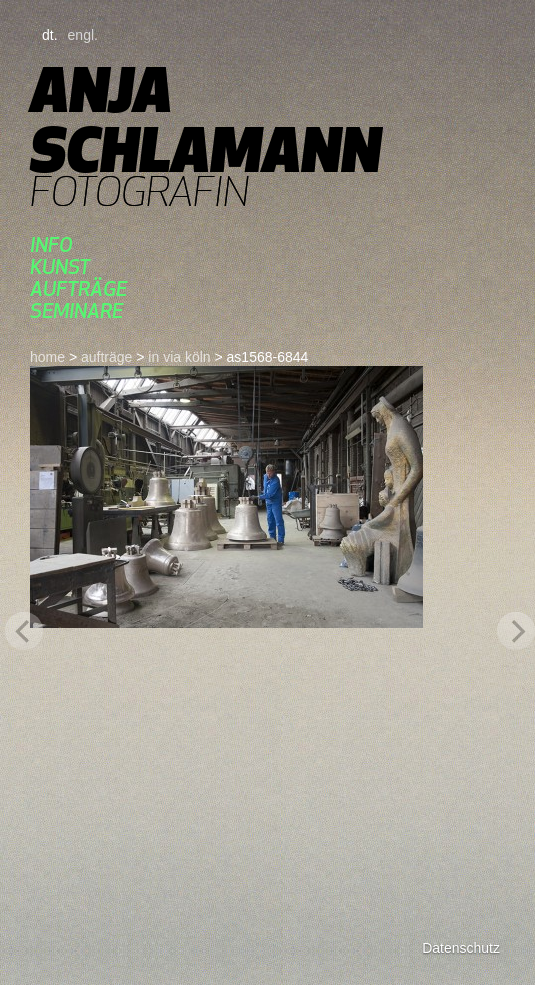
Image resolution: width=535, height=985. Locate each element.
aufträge (78, 288)
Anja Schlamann (205, 119)
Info (51, 244)
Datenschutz (461, 948)
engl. (83, 35)
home (47, 357)
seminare (76, 310)
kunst (60, 266)
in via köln (179, 357)
